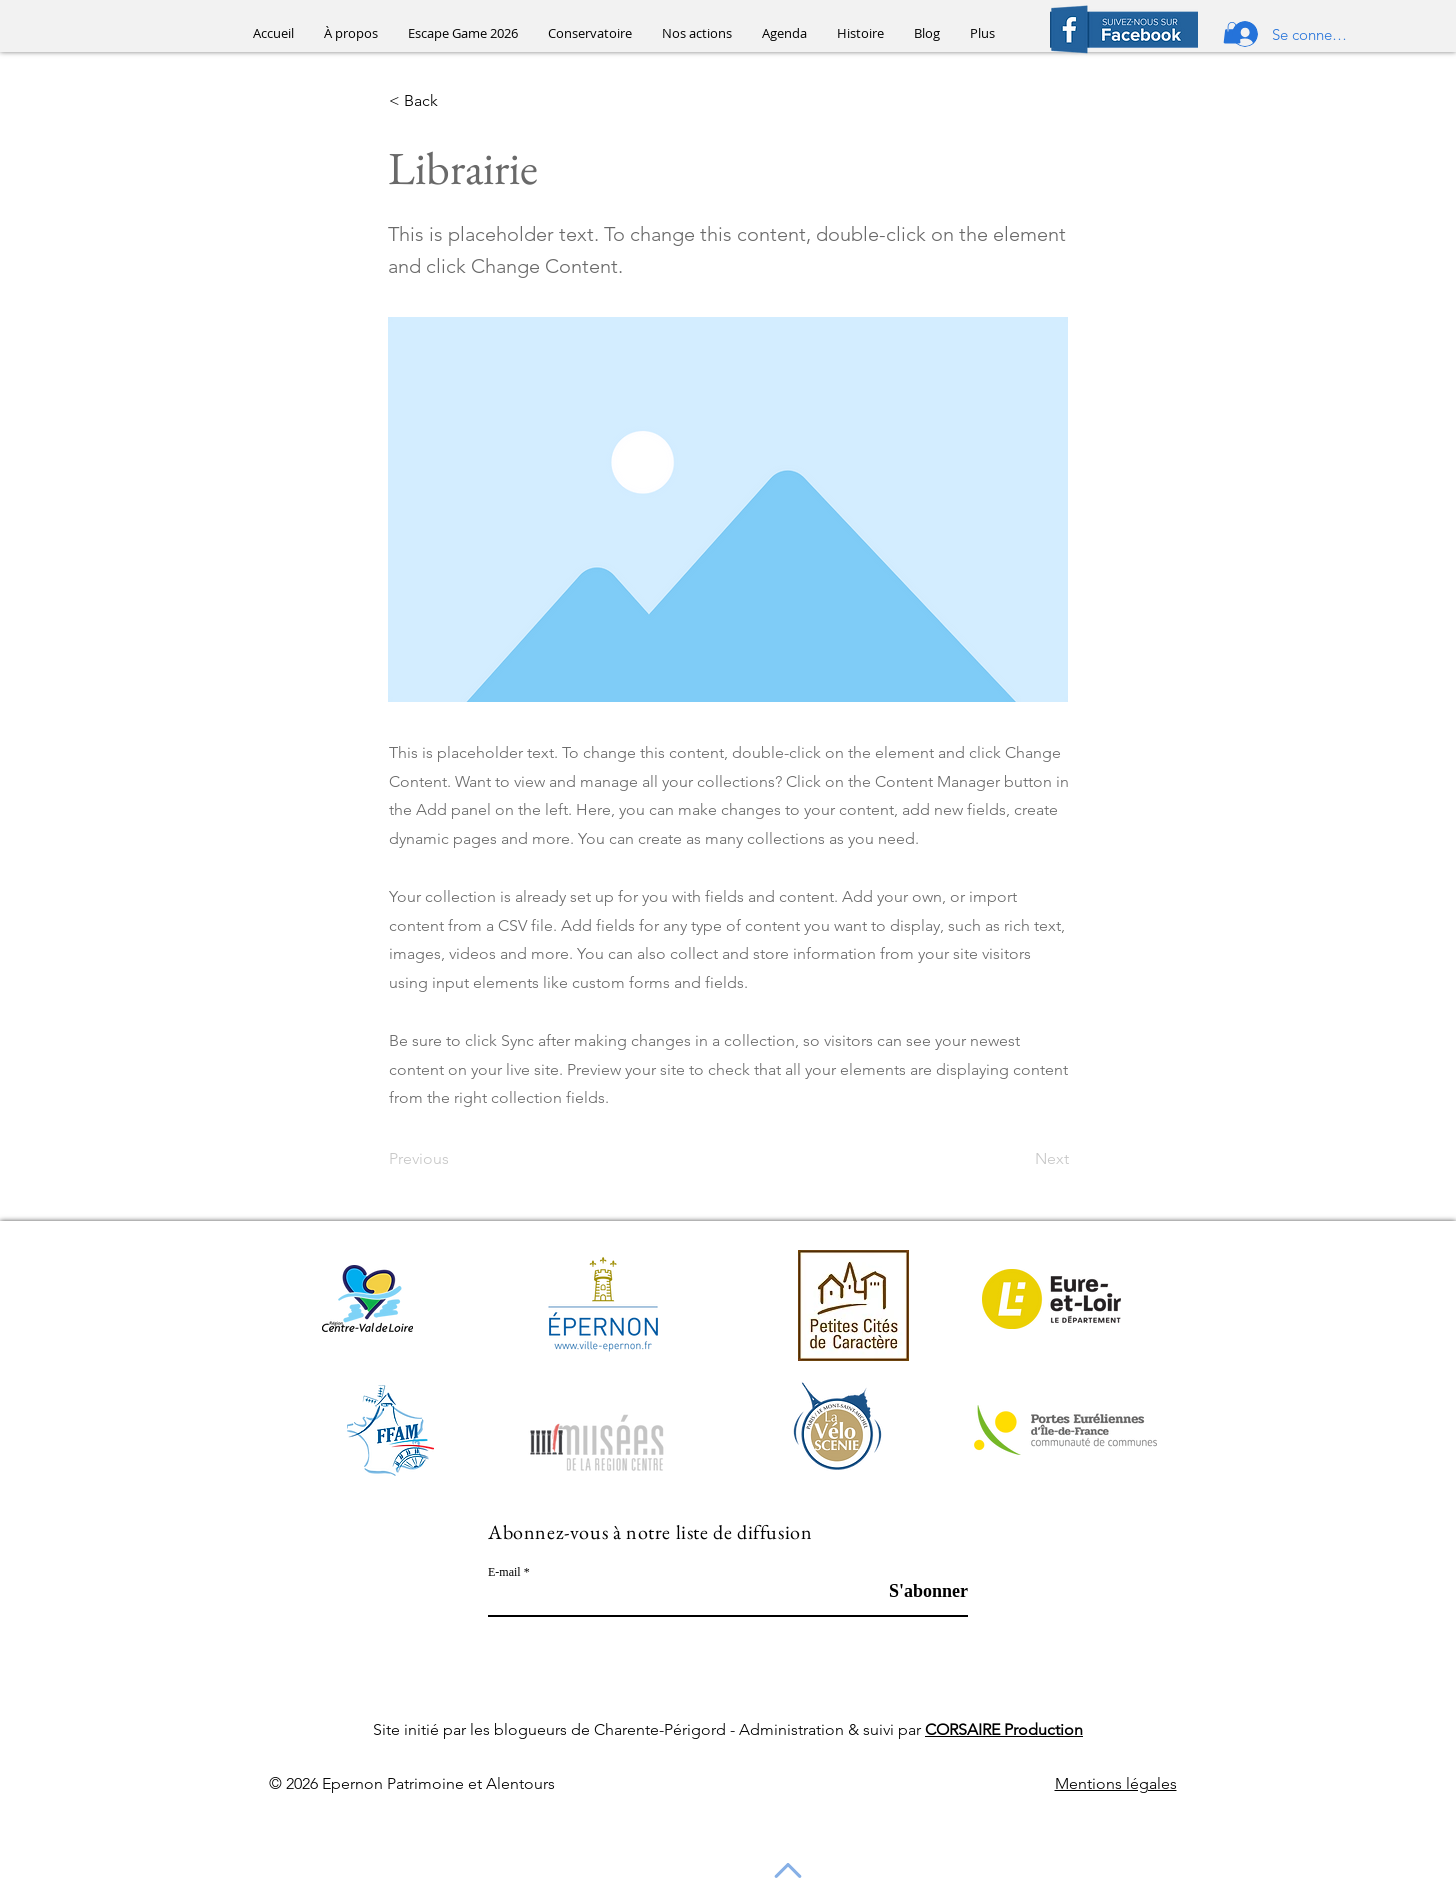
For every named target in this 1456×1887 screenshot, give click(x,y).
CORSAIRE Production (1004, 1729)
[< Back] (455, 102)
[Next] (1019, 1159)
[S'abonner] (917, 1591)
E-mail (504, 1572)
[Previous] (455, 1159)
